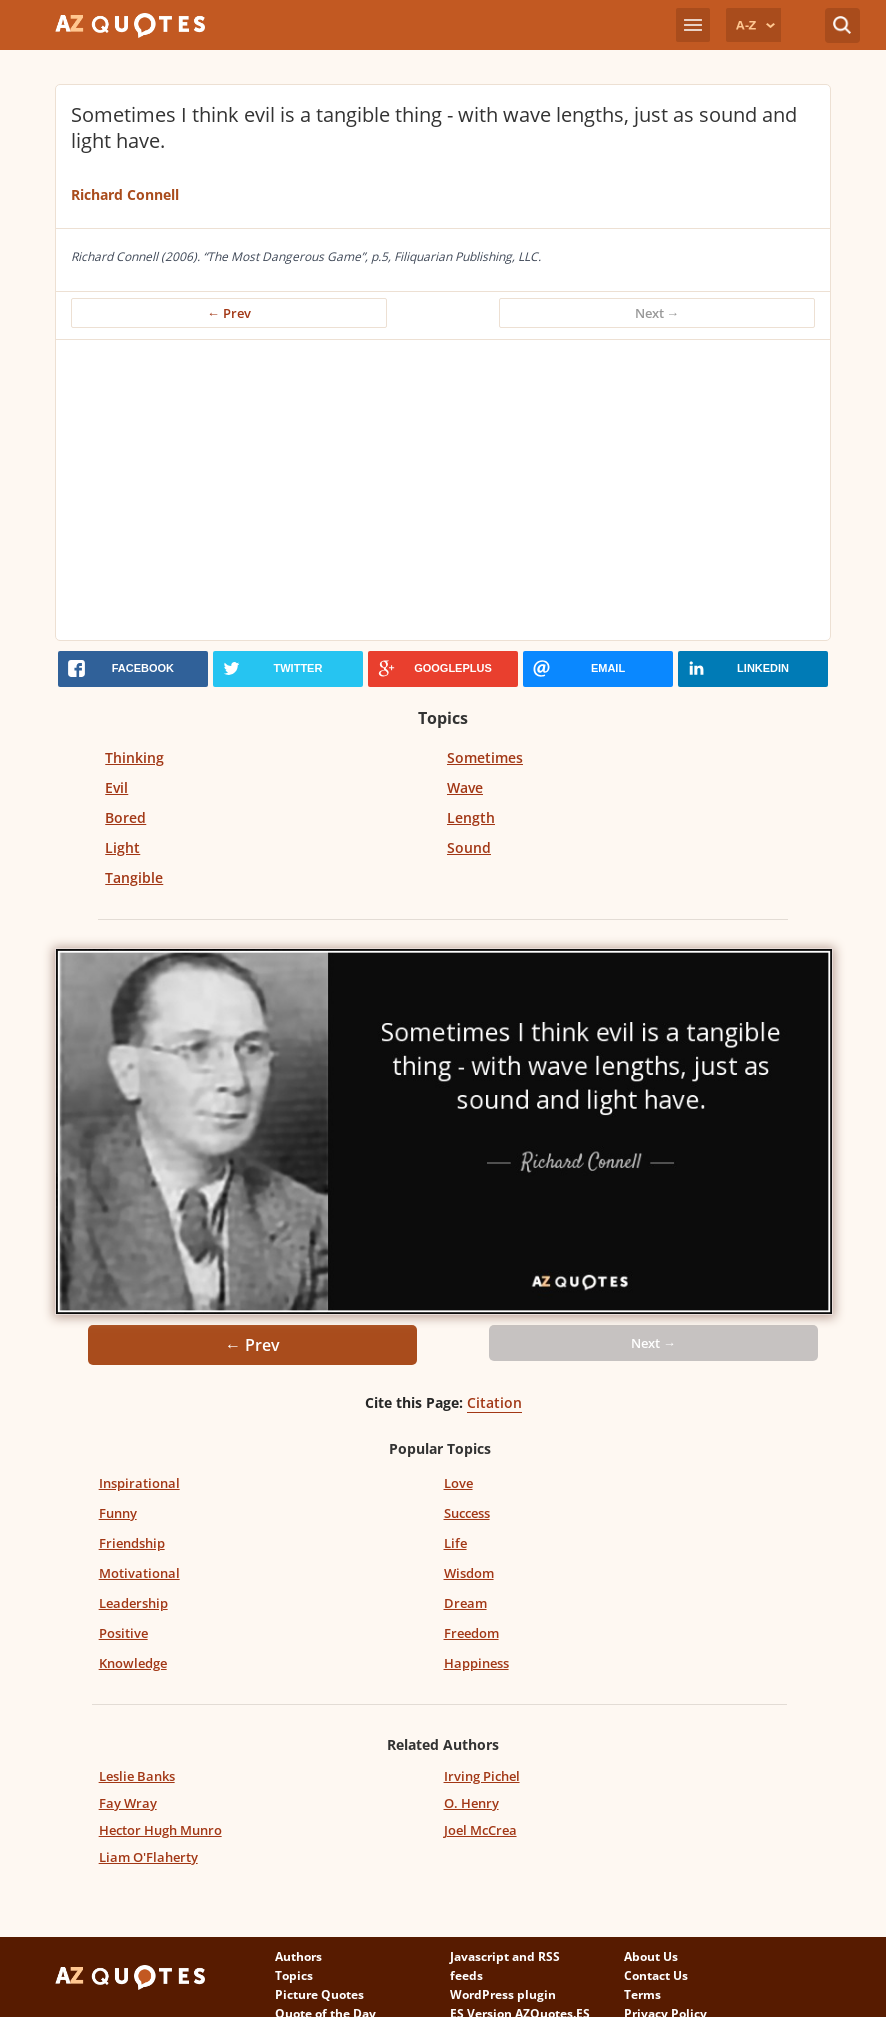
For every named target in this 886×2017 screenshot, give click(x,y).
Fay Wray (128, 1803)
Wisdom (469, 1573)
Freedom (471, 1633)
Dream (465, 1603)
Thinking (134, 757)
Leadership (133, 1603)
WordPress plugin (503, 1994)
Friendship (132, 1543)
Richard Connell (125, 194)
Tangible (134, 877)
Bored (125, 817)
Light (122, 847)
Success (467, 1513)
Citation (494, 1402)
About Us (651, 1956)
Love (458, 1483)
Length (471, 817)
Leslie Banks (137, 1776)
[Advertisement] (442, 490)
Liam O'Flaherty (148, 1857)
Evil (116, 787)
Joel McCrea (480, 1830)
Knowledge (133, 1663)
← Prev (229, 313)
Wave (465, 787)
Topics (294, 1975)
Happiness (476, 1663)
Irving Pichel (482, 1776)
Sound (469, 847)
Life (455, 1543)
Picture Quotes (319, 1994)
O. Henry (471, 1803)
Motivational (139, 1573)
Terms (642, 1994)
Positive (123, 1633)
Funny (118, 1513)
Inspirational (139, 1483)
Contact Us (656, 1975)
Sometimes (485, 757)
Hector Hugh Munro (160, 1830)
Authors (298, 1956)
